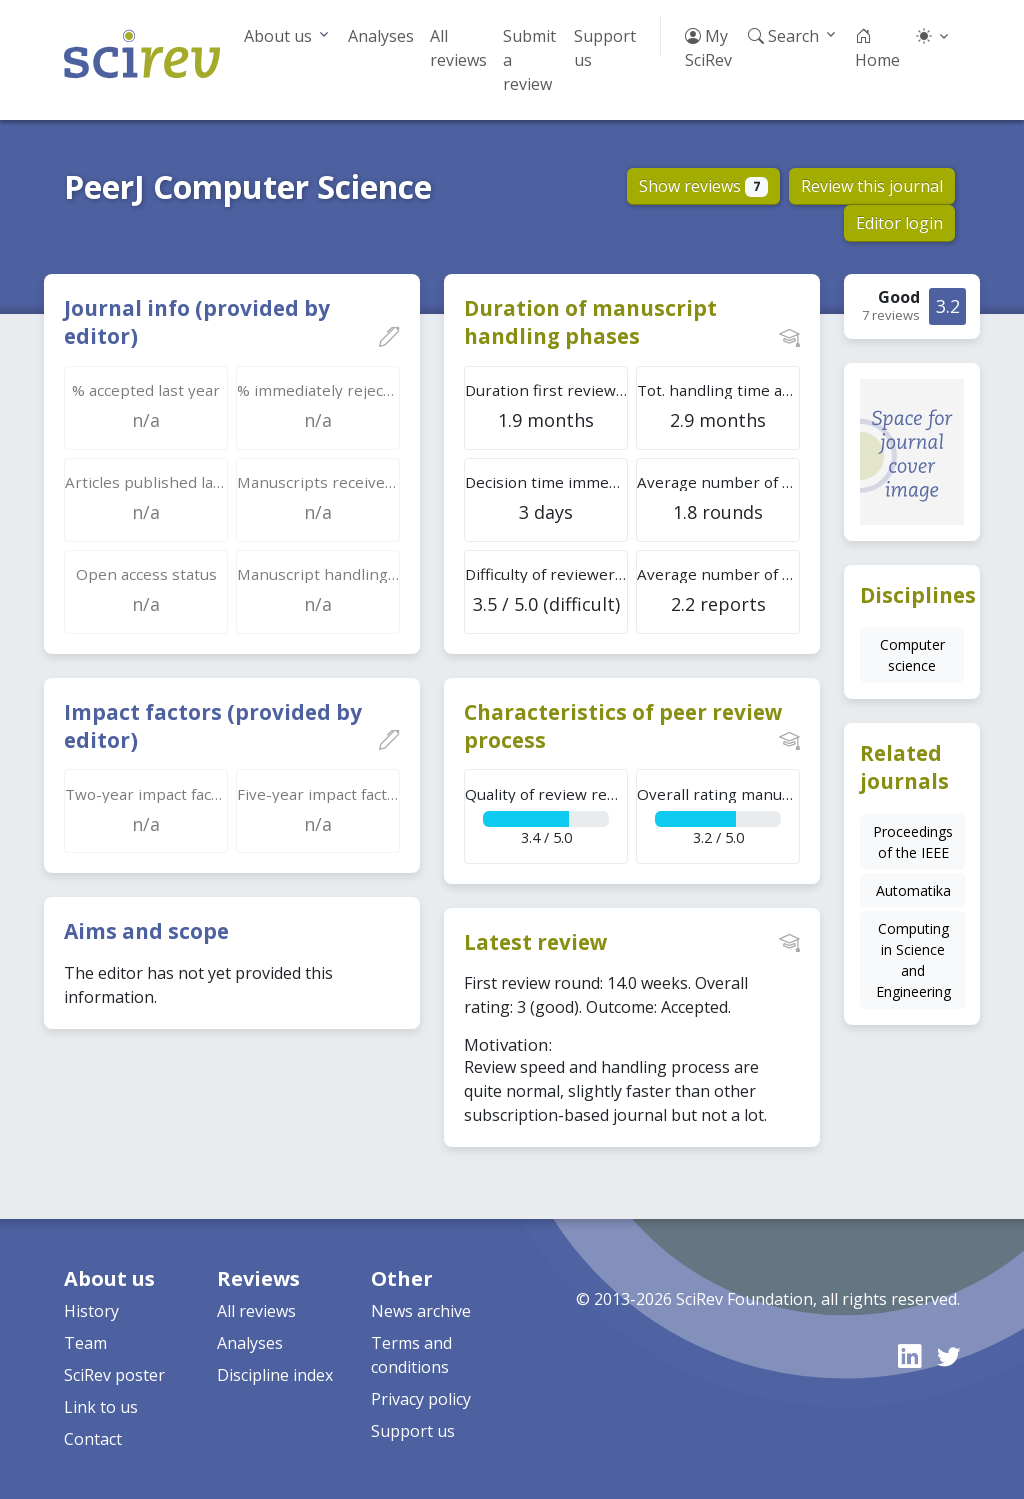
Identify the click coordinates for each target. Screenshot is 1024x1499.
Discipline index (275, 1375)
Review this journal (872, 186)
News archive (421, 1311)
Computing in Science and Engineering (913, 960)
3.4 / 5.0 (546, 815)
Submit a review (529, 60)
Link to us (101, 1407)
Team (85, 1343)
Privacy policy (421, 1399)
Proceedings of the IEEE (913, 842)
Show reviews (703, 186)
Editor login (899, 223)
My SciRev (708, 48)
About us (278, 36)
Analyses (381, 36)
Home (877, 48)
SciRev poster (114, 1375)
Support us (605, 48)
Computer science (912, 655)
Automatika (913, 890)
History (91, 1311)
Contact (93, 1439)
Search (783, 36)
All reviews (458, 48)
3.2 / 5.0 (718, 815)
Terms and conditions (411, 1355)
